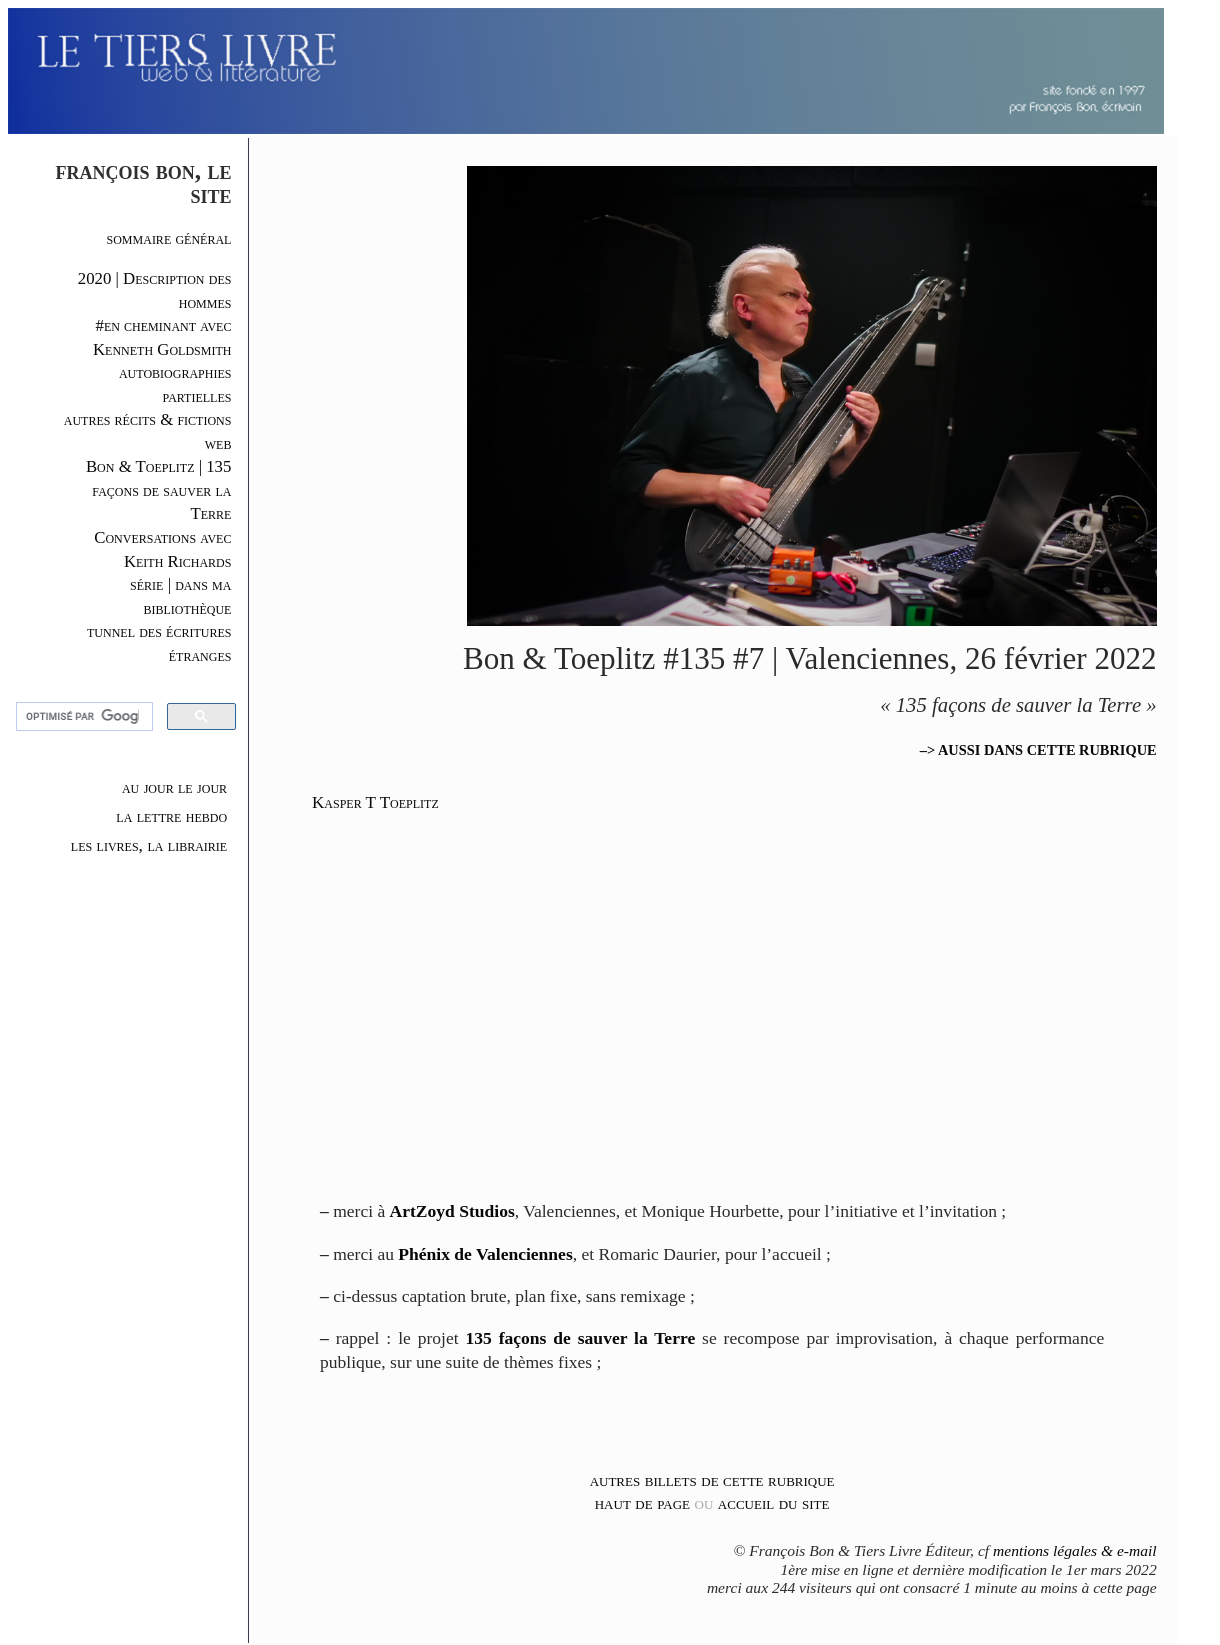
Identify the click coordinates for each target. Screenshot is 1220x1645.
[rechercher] (82, 717)
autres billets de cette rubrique (712, 1480)
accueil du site (774, 1503)
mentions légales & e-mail (1075, 1550)
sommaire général (169, 238)
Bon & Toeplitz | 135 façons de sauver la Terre (159, 490)
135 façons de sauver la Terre (581, 1338)
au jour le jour (174, 787)
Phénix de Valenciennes (485, 1254)
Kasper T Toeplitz (375, 802)
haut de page (642, 1503)
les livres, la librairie (149, 845)
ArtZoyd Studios (452, 1211)
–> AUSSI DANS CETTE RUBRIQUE (1038, 750)
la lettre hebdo (171, 816)
